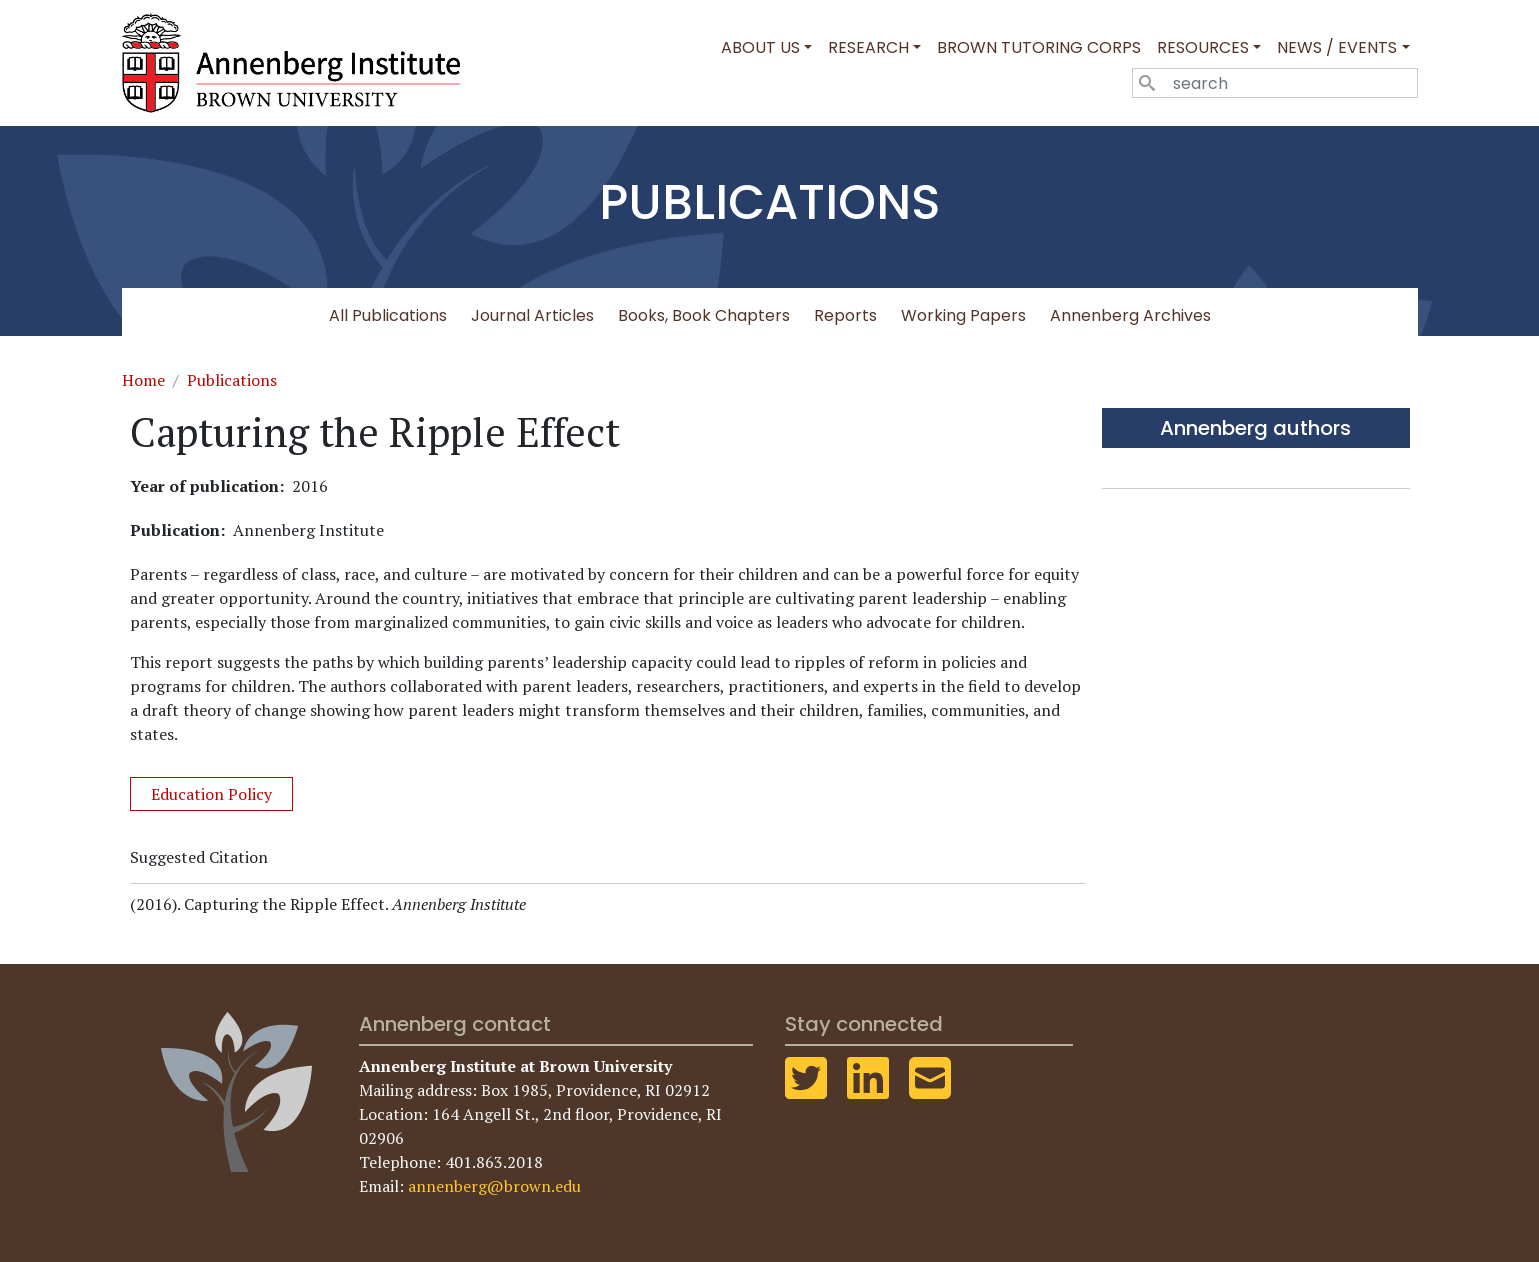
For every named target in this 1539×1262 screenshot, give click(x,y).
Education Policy (211, 794)
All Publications (388, 315)
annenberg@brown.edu (494, 1186)
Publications (232, 380)
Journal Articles (532, 315)
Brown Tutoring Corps (1039, 47)
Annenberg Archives (1130, 315)
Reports (845, 315)
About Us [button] (760, 47)
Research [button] (868, 47)
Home (143, 380)
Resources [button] (1203, 47)
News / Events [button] (1337, 47)
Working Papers (963, 315)
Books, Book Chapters (704, 315)
